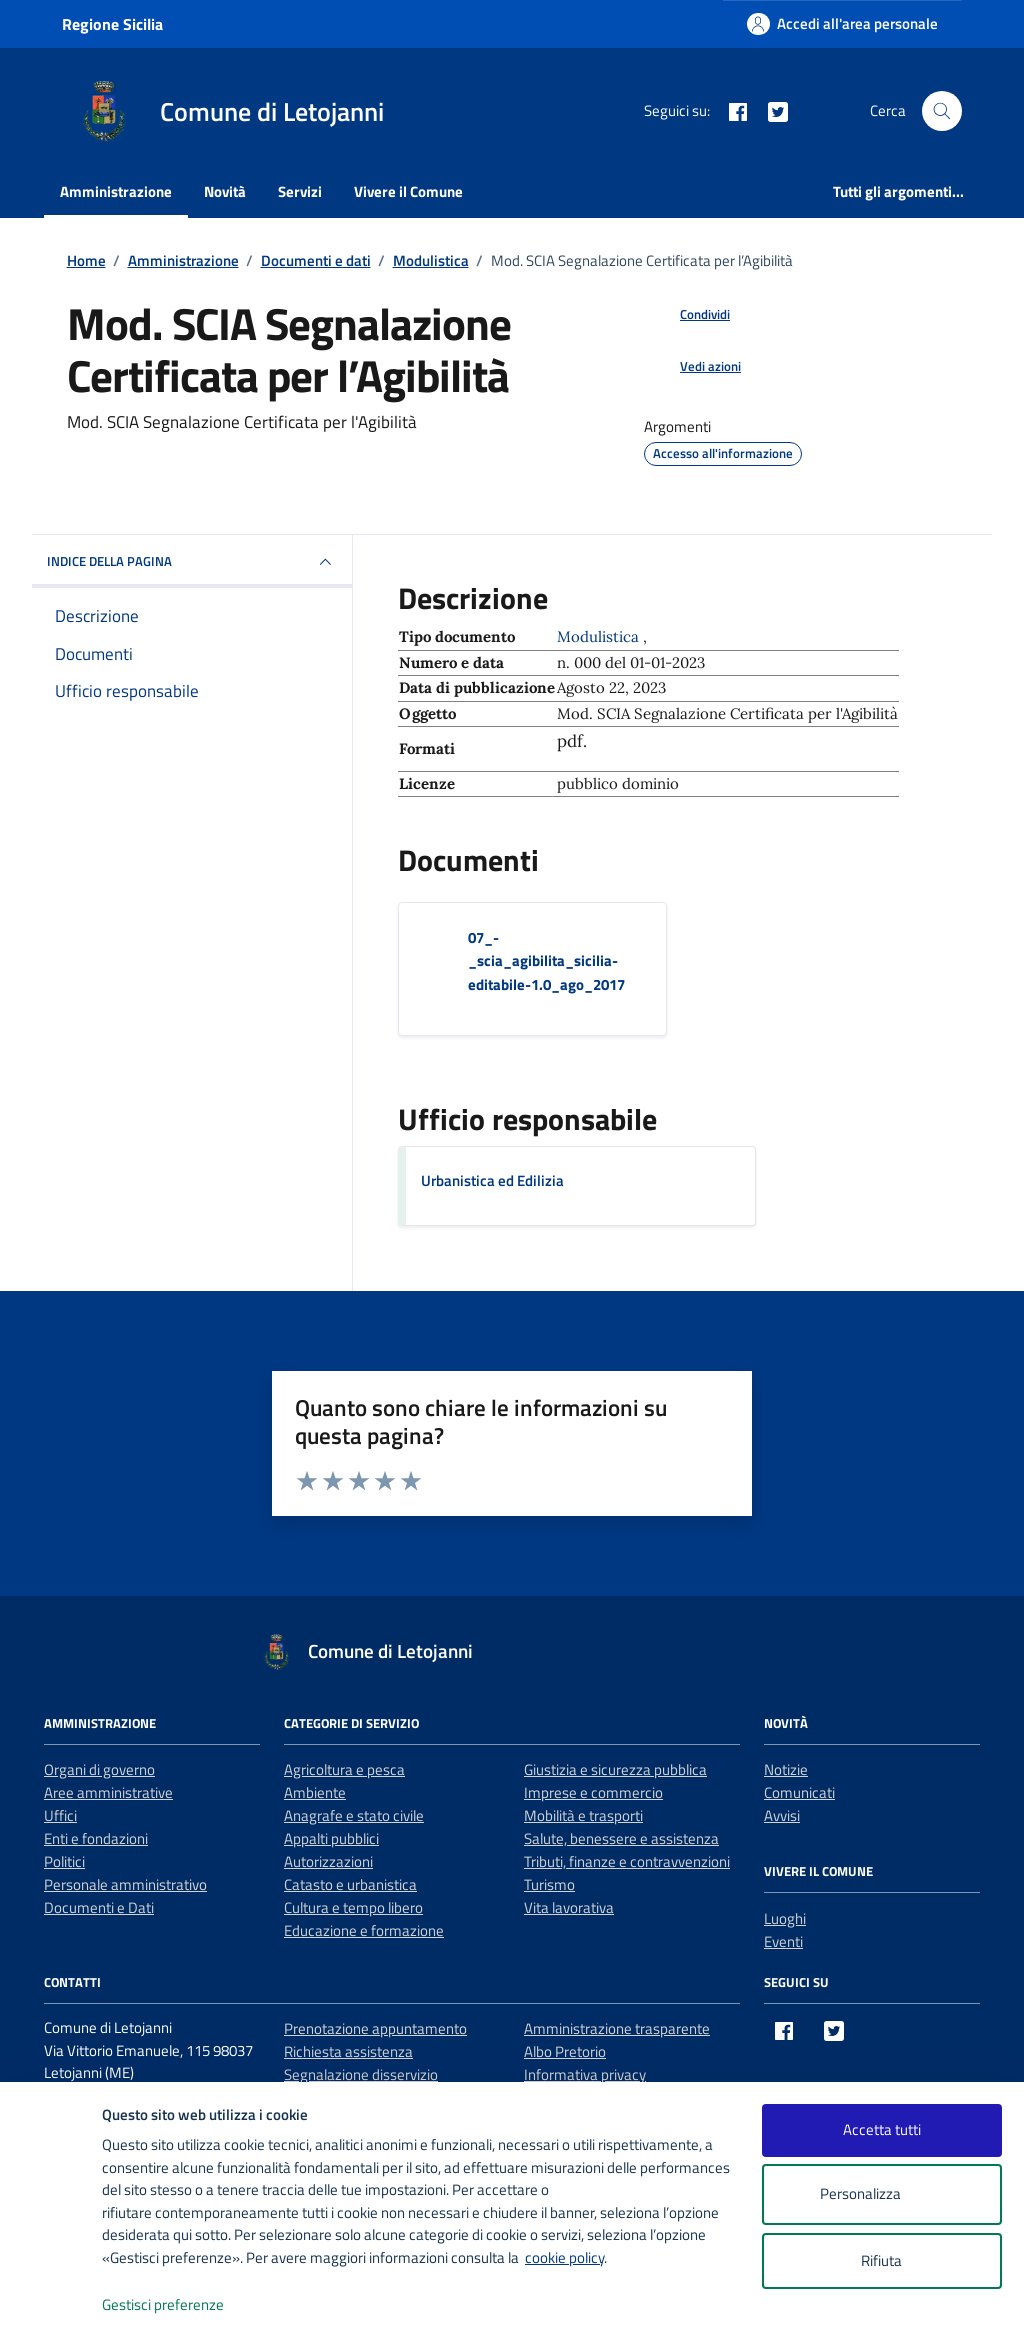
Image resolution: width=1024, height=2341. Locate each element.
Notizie (786, 1769)
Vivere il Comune (408, 191)
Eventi (783, 1941)
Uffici (60, 1815)
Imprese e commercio (593, 1792)
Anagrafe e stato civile (354, 1815)
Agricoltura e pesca (344, 1769)
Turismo (549, 1884)
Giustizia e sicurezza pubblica (615, 1769)
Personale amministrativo (125, 1884)
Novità (225, 191)
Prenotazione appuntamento (375, 2028)
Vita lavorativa (569, 1907)
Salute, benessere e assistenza (621, 1838)
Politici (64, 1861)
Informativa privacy (585, 2074)
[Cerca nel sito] (942, 111)
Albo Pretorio (565, 2051)
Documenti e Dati (99, 1907)
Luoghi (785, 1918)
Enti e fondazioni (96, 1838)
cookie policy (564, 2257)
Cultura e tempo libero (353, 1907)
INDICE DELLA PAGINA (192, 562)
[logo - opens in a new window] (51, 2305)
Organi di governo (99, 1769)
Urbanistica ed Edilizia (492, 1180)
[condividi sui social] (689, 315)
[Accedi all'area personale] (842, 23)
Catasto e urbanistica (350, 1884)
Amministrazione (116, 191)
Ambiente (315, 1792)
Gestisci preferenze (184, 2305)
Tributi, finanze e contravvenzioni (627, 1861)
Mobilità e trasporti (583, 1815)
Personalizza (881, 2194)
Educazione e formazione (364, 1930)
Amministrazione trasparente (617, 2028)
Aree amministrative (108, 1792)
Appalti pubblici (331, 1838)
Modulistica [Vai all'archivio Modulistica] (600, 636)
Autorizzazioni (328, 1861)
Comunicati (799, 1792)
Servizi (300, 191)
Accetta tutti (882, 2129)
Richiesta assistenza (348, 2051)
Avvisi (782, 1815)
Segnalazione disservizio (361, 2074)
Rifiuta (881, 2260)
